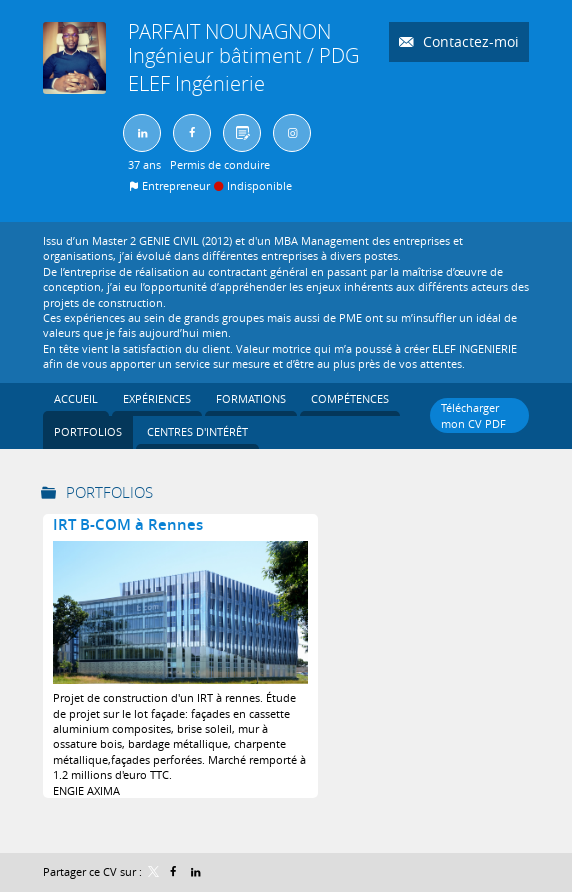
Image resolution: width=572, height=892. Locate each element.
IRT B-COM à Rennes (128, 524)
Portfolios (109, 492)
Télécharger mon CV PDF (473, 415)
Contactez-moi (469, 41)
